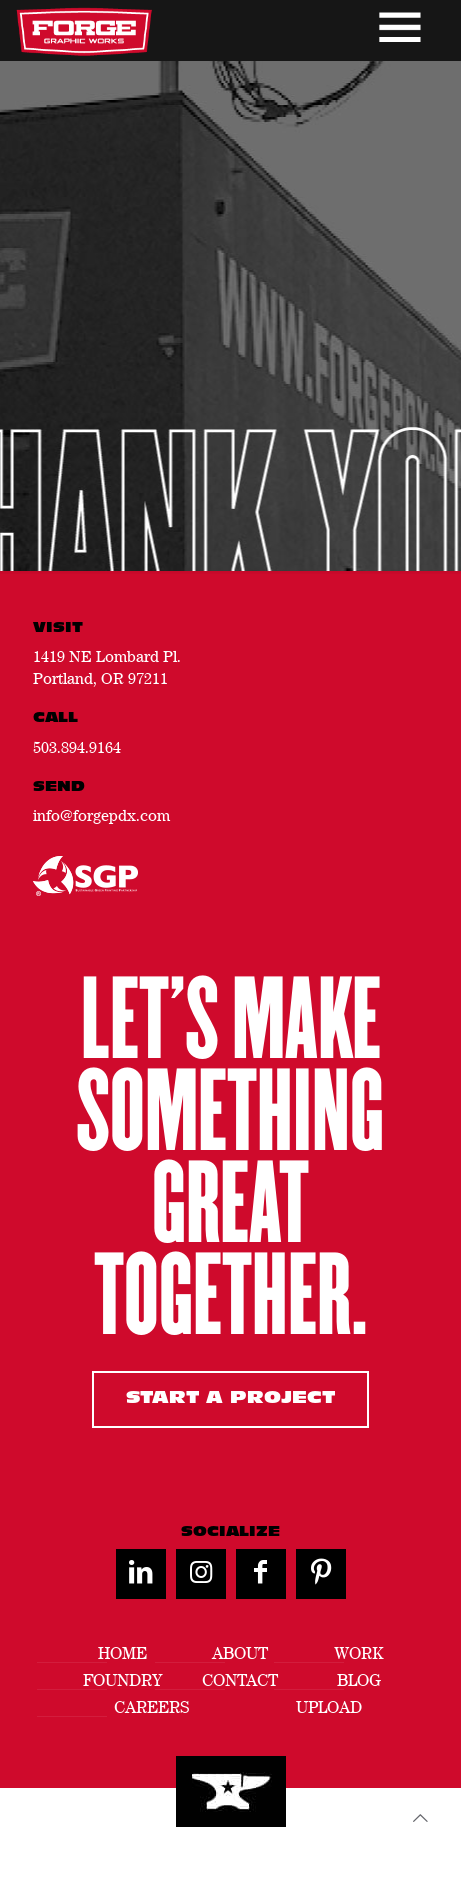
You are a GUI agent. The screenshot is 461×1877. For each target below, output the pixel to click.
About (240, 1653)
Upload (329, 1707)
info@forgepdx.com (101, 815)
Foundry (122, 1680)
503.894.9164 (77, 747)
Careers (151, 1707)
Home (122, 1653)
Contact (240, 1680)
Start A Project (230, 1399)
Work (358, 1653)
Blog (359, 1680)
